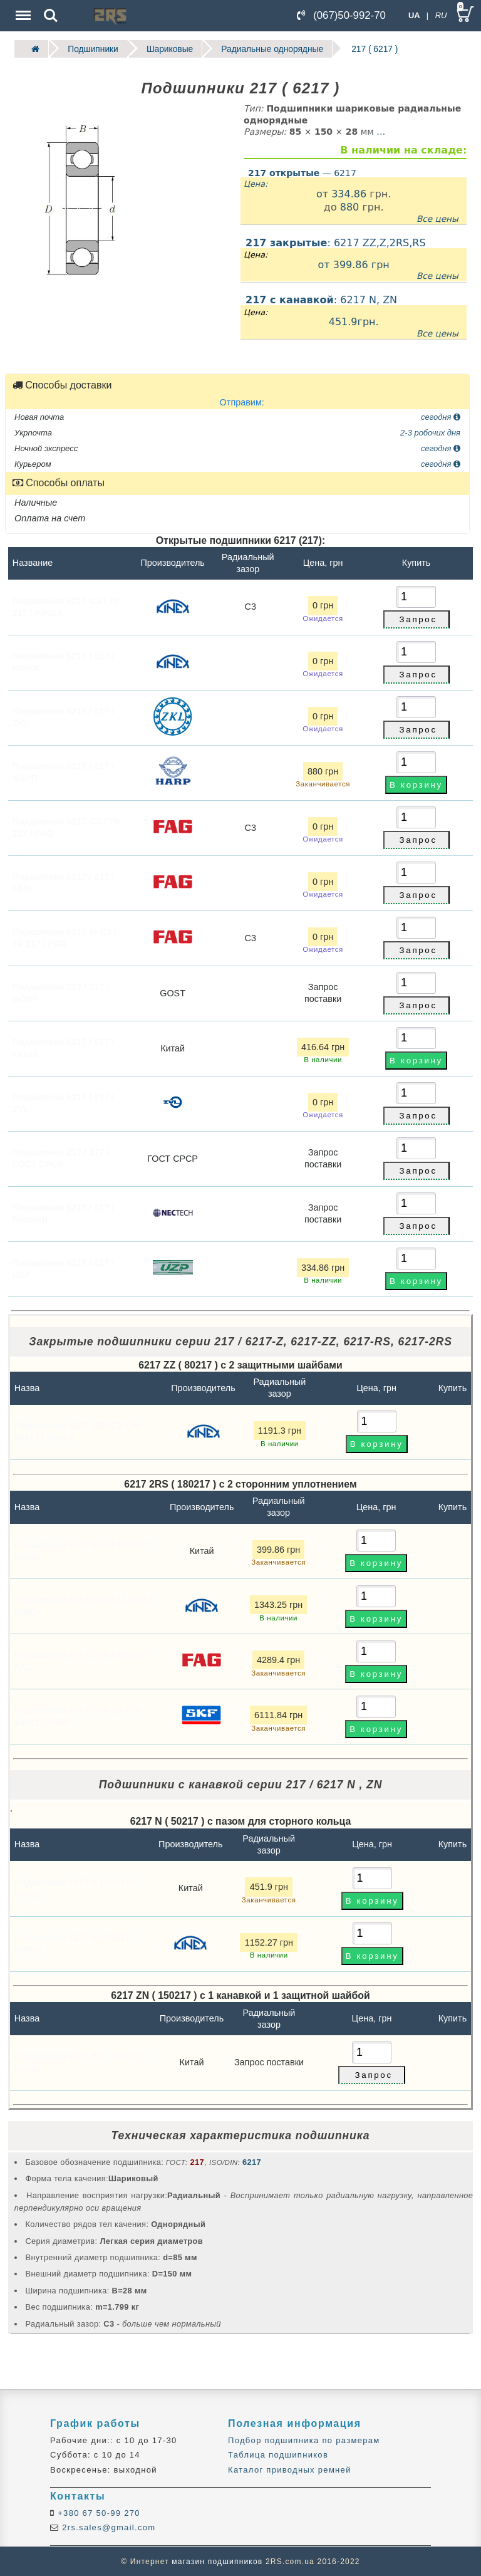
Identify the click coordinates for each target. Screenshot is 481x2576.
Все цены (437, 218)
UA (414, 15)
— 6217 (302, 172)
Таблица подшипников (278, 2454)
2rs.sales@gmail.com (107, 2527)
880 (350, 207)
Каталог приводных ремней (289, 2469)
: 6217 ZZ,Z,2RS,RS (353, 259)
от (323, 193)
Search (51, 15)
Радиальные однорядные (269, 48)
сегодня (440, 416)
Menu (21, 9)
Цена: (255, 184)
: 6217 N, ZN (353, 316)
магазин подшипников (217, 2561)
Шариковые (167, 48)
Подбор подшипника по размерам (304, 2440)
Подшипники (91, 48)
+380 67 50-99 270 (97, 2513)
